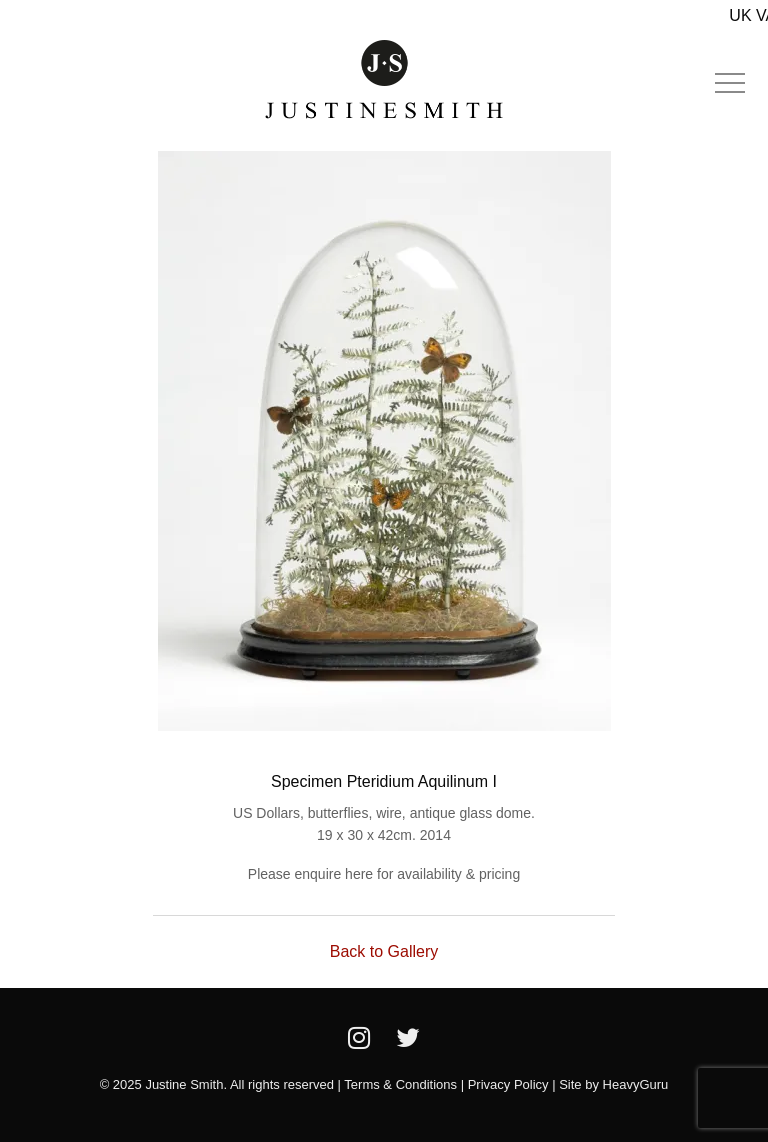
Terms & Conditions (400, 1084)
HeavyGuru (636, 1084)
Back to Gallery (384, 951)
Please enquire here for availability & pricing (384, 874)
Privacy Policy (508, 1084)
